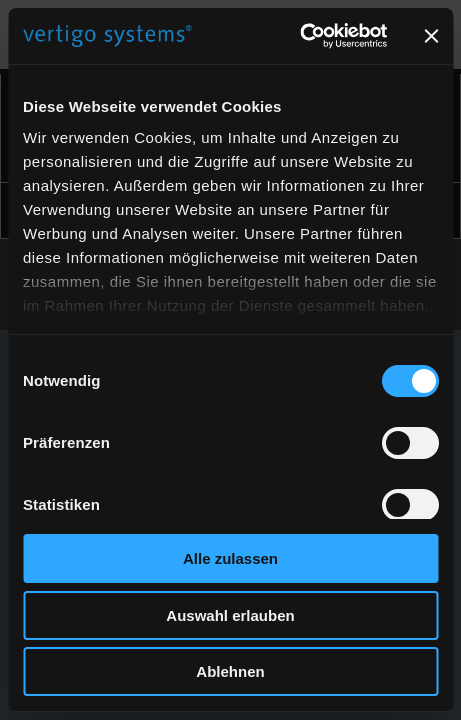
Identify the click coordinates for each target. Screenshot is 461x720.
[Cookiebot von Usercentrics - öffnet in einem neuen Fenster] (299, 36)
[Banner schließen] (431, 36)
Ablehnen (230, 671)
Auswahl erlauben (230, 615)
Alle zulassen (230, 558)
